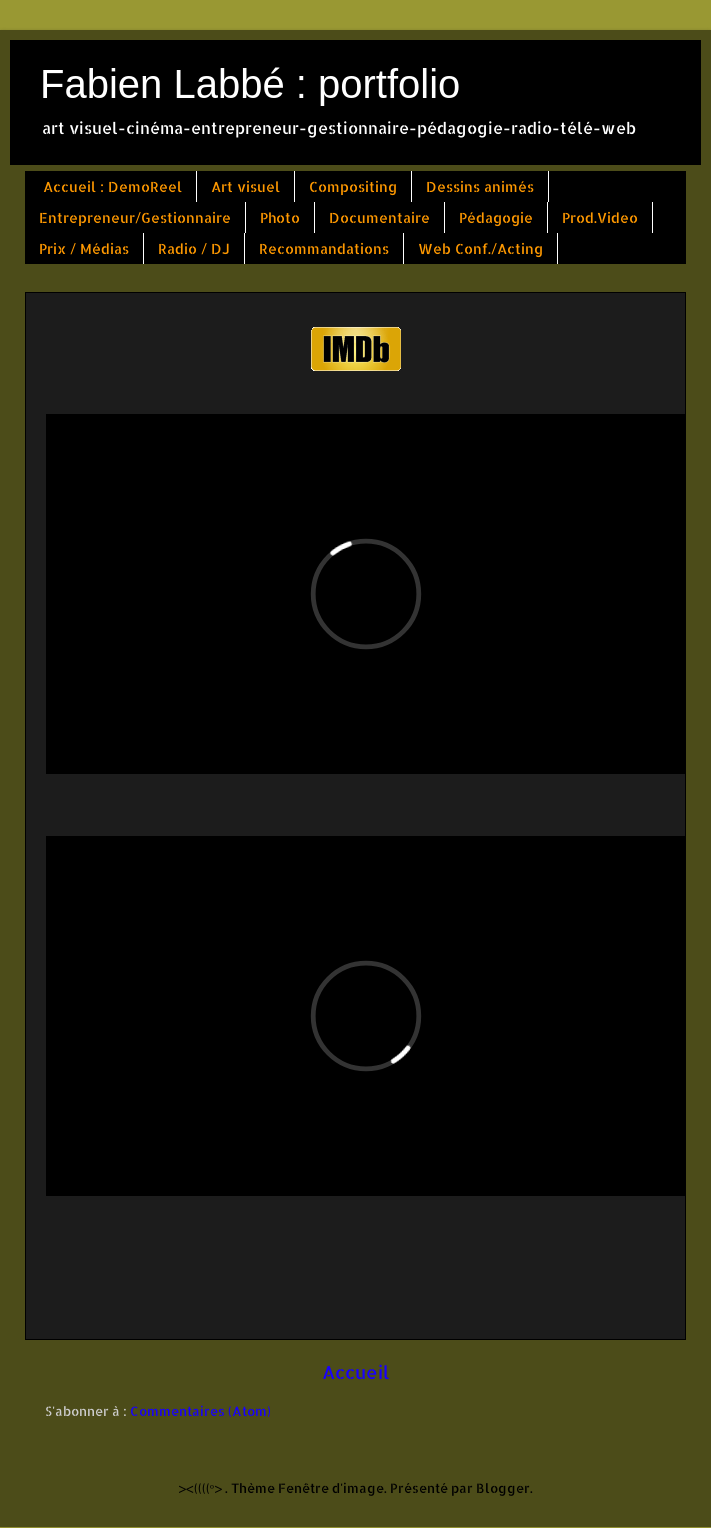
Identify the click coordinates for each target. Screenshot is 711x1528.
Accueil (355, 1372)
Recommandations (324, 248)
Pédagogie (496, 217)
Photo (280, 217)
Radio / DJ (194, 248)
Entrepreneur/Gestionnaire (135, 217)
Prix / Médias (84, 248)
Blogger (503, 1488)
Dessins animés (480, 186)
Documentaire (379, 217)
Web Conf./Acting (480, 248)
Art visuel (245, 186)
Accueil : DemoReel (112, 186)
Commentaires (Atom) (200, 1411)
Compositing (353, 186)
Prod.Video (600, 217)
